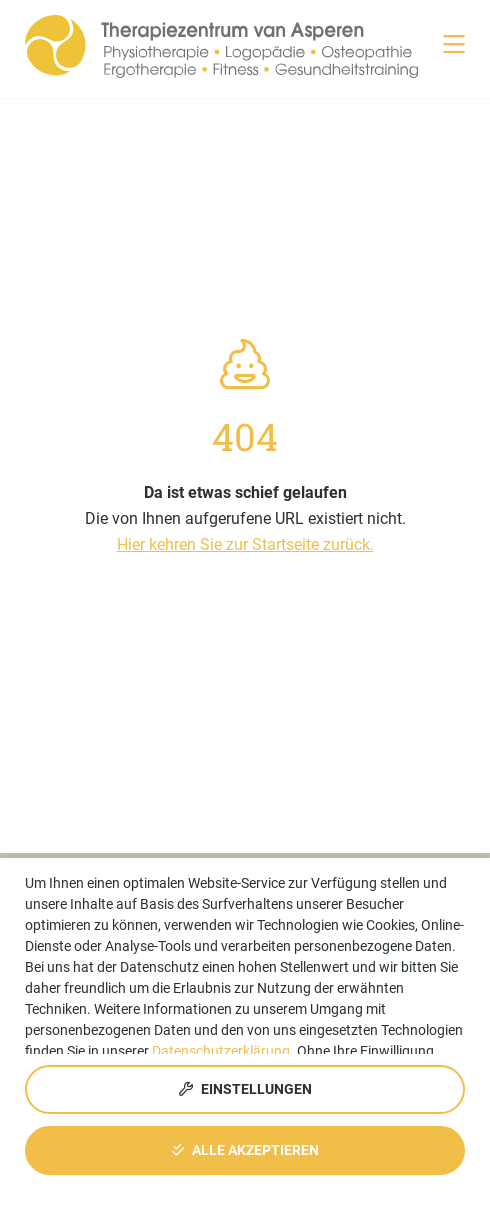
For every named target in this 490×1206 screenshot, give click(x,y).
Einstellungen (245, 1089)
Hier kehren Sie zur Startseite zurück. (245, 544)
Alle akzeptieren (245, 1150)
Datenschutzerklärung (221, 1051)
